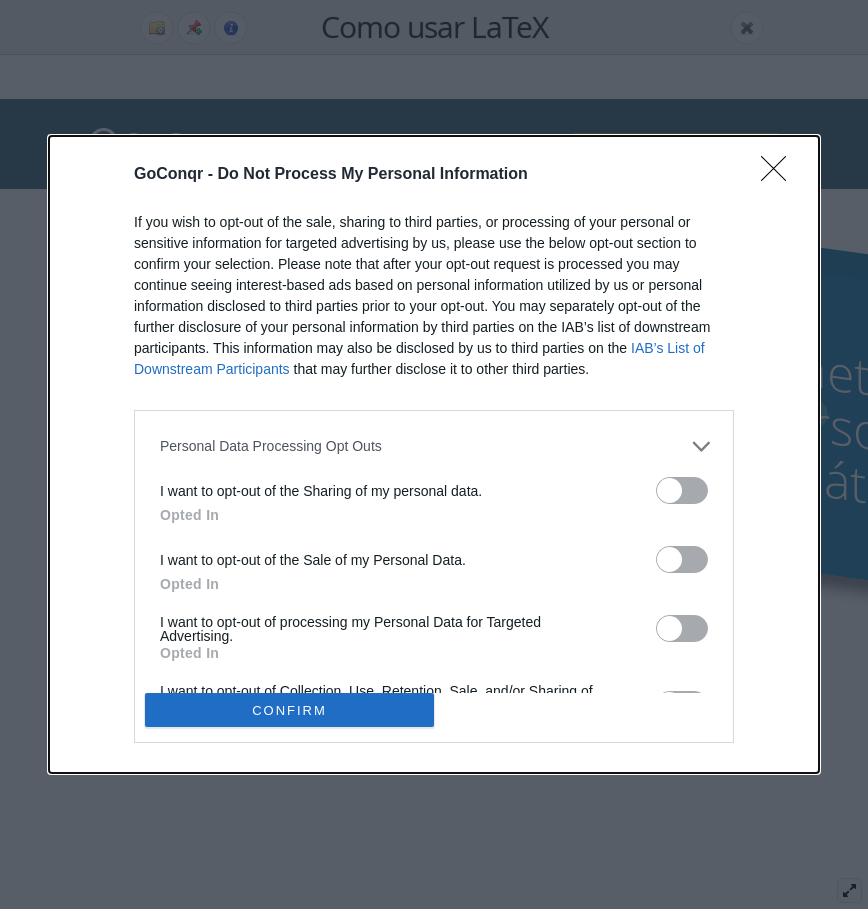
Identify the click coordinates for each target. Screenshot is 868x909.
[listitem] (434, 446)
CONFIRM (289, 710)
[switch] (682, 490)
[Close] (780, 175)
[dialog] (434, 455)
